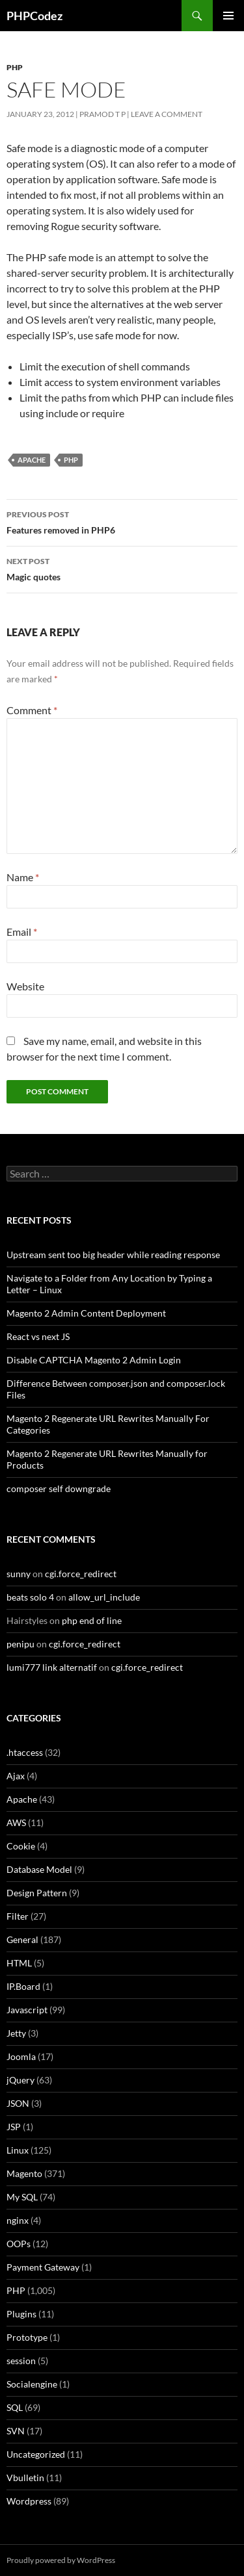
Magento (24, 2173)
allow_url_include (104, 1597)
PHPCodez (34, 15)
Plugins (21, 2313)
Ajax (16, 1775)
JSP (14, 2126)
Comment (32, 710)
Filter (18, 1916)
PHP (15, 67)
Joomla (21, 2056)
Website (25, 986)
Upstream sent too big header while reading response (113, 1254)
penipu (20, 1643)
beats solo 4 (30, 1597)
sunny (19, 1573)
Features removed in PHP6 (122, 521)
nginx (18, 2220)
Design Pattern (37, 1892)
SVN (16, 2430)
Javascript (27, 2009)
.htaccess (25, 1752)
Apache (32, 460)
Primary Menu (228, 15)
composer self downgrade (59, 1488)
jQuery (20, 2079)
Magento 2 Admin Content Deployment (86, 1313)
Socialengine (32, 2383)
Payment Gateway (43, 2267)
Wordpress (29, 2500)
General (22, 1939)
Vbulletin (25, 2477)
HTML (19, 1962)
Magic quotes (122, 568)
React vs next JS (38, 1336)
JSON (18, 2103)
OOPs (19, 2243)
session (21, 2360)
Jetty (16, 2033)
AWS (16, 1822)
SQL (15, 2407)
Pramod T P (102, 114)
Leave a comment (166, 114)
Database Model (39, 1869)
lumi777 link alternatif (52, 1667)
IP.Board (23, 1986)
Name (23, 877)
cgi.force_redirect (80, 1573)
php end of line (92, 1620)
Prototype (27, 2337)
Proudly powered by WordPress (61, 2560)
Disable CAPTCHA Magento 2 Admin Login (94, 1359)
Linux (18, 2150)
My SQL (22, 2196)
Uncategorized (36, 2454)
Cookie (21, 1845)
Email (22, 931)
